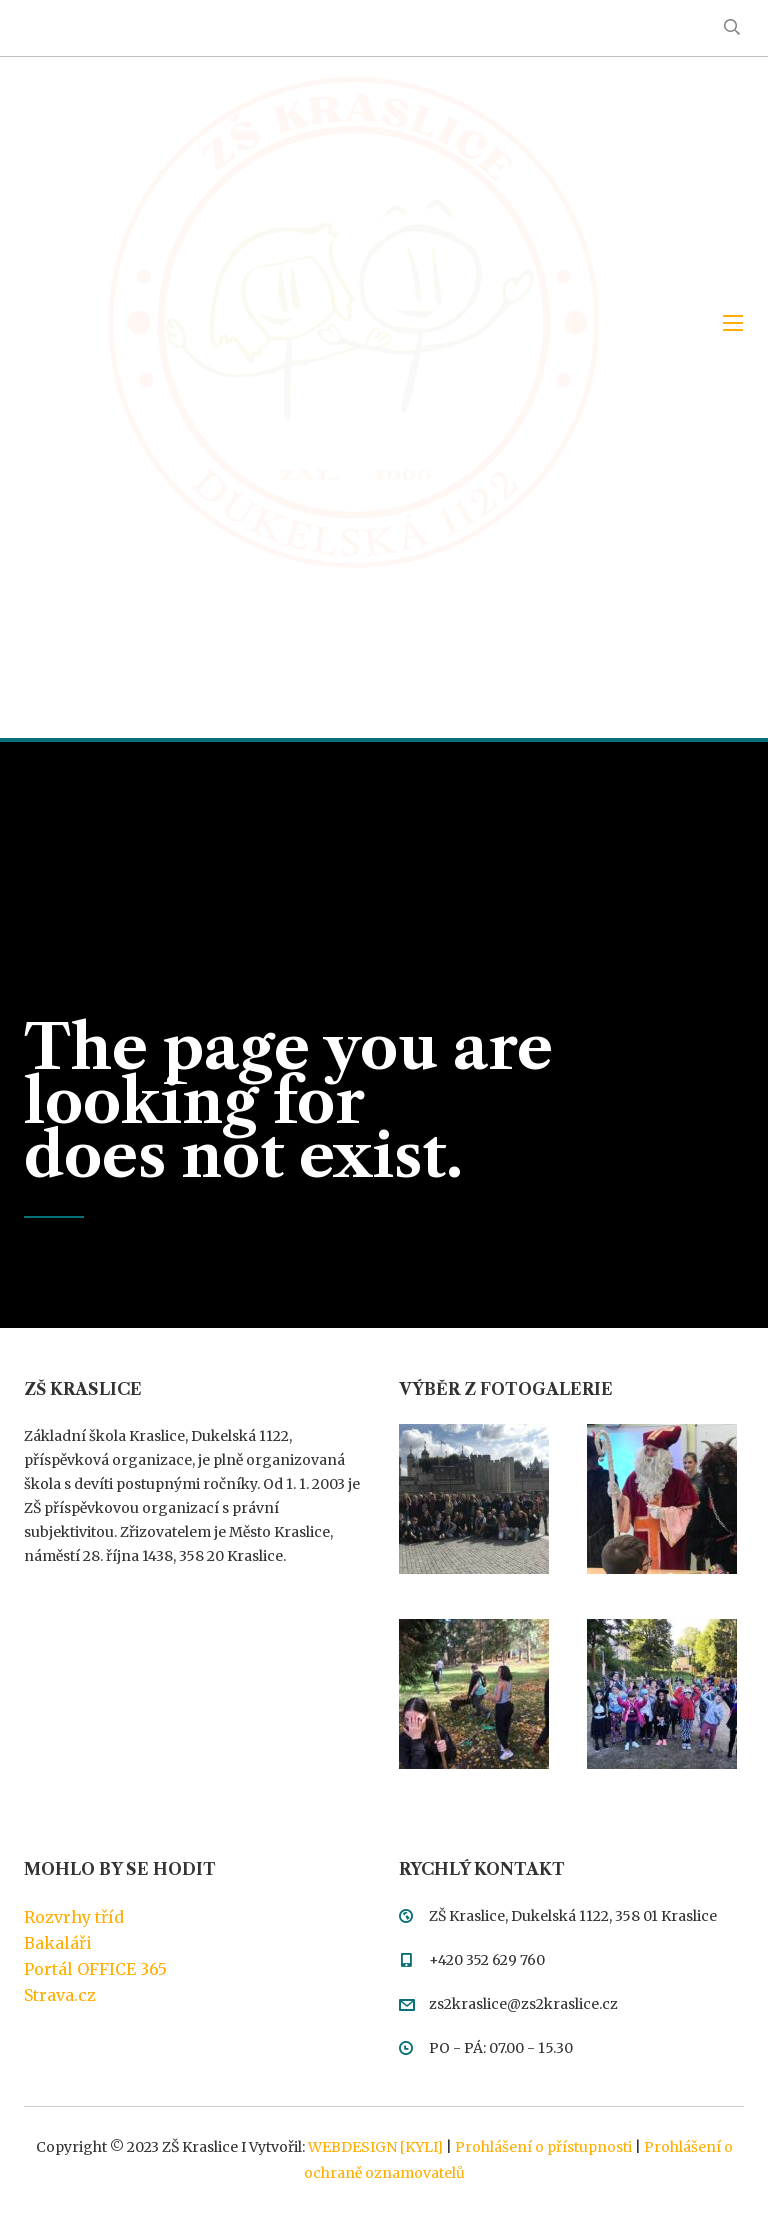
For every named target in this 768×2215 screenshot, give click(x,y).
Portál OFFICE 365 (95, 1969)
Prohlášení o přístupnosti (543, 2147)
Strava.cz (60, 1995)
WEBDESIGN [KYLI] (375, 2147)
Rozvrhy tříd (74, 1917)
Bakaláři (58, 1943)
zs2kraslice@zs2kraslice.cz (523, 2004)
